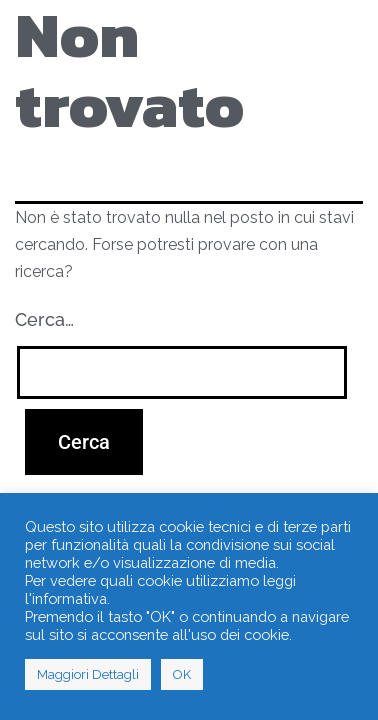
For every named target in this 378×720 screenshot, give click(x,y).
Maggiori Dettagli (88, 674)
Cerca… (44, 319)
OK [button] (182, 674)
